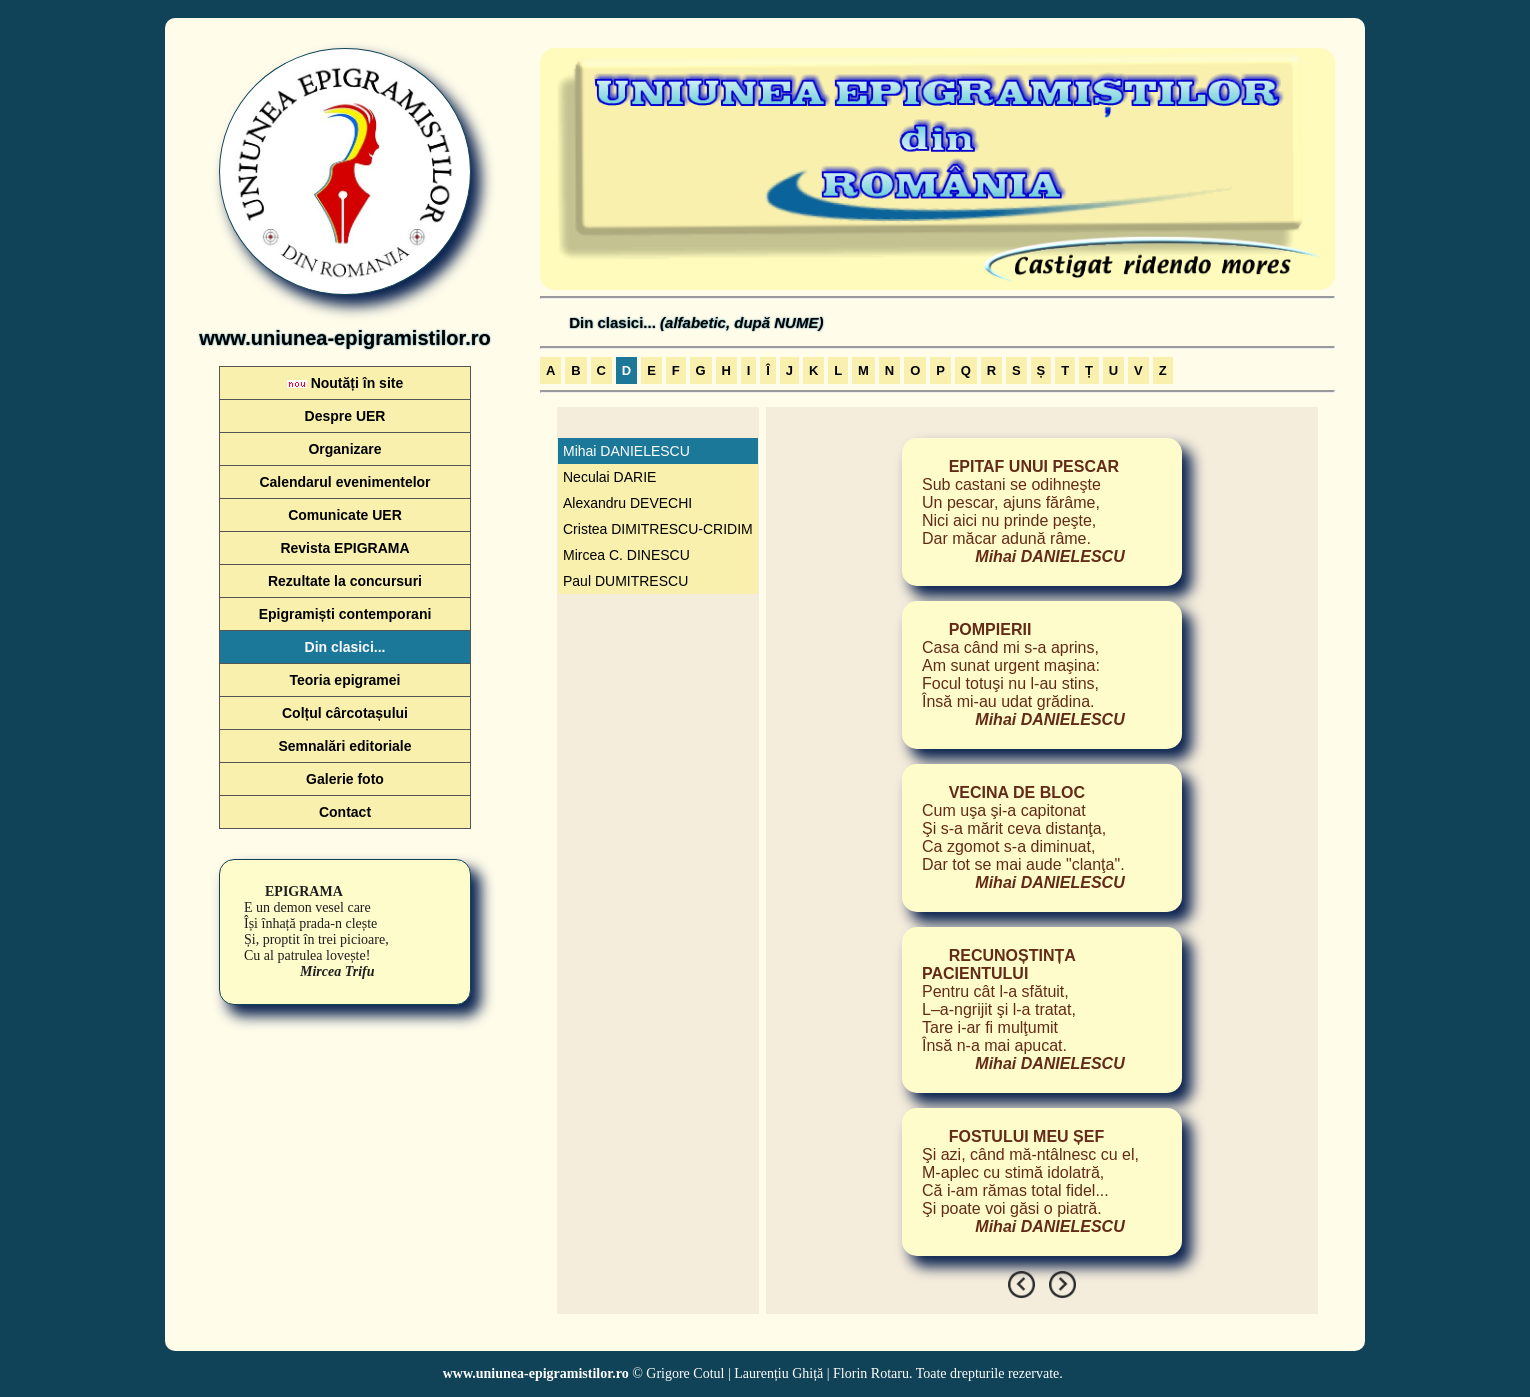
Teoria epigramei (344, 680)
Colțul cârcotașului (345, 713)
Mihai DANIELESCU (626, 451)
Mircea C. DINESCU (626, 555)
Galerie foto (345, 779)
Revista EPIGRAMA (344, 548)
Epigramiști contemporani (345, 614)
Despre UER (345, 416)
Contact (345, 812)
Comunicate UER (345, 515)
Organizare (344, 449)
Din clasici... (345, 647)
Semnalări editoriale (344, 746)
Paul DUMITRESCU (625, 581)
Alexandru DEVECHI (627, 503)
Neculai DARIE (609, 477)
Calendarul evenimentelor (344, 482)
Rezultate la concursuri (345, 581)
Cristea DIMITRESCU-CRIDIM (658, 529)
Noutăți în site (345, 383)
